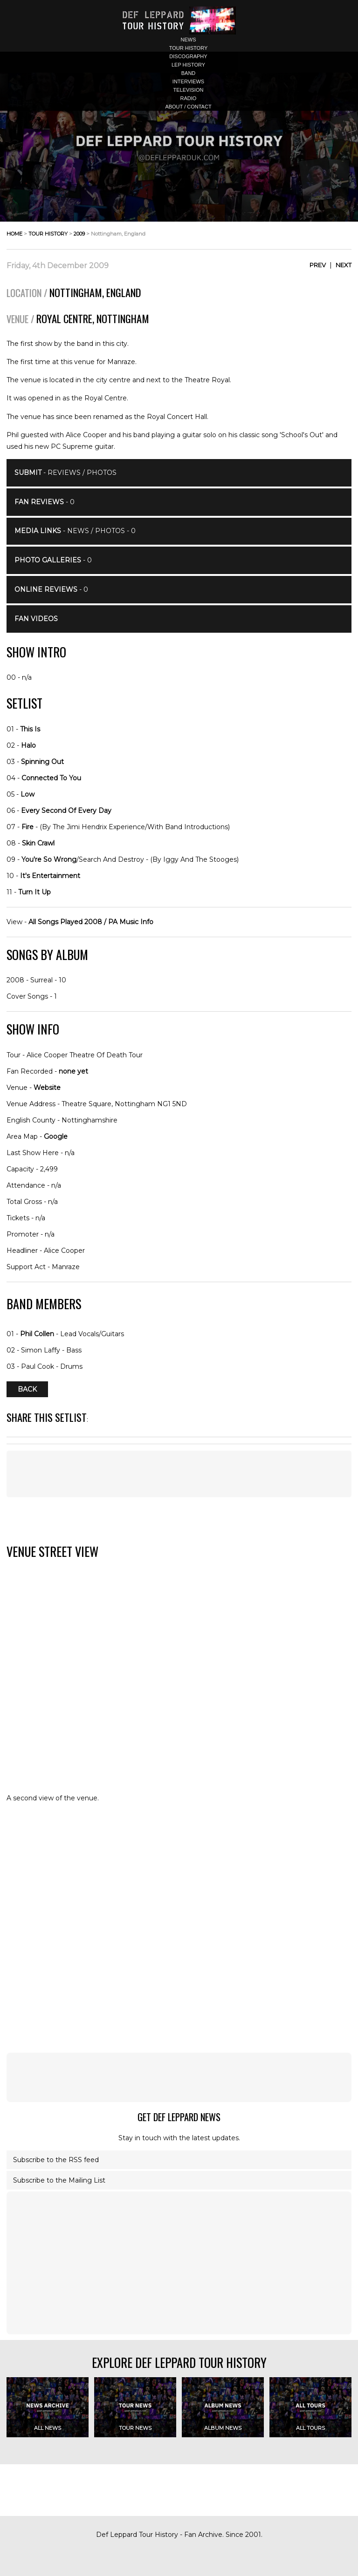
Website (47, 1087)
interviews (188, 81)
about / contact (188, 106)
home (14, 233)
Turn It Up (34, 892)
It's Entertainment (50, 876)
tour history (188, 48)
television (188, 90)
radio (188, 98)
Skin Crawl (38, 843)
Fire (27, 827)
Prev (318, 265)
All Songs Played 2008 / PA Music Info (90, 922)
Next (343, 265)
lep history (188, 65)
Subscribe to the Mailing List (59, 2180)
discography (188, 56)
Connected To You (51, 778)
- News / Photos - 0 (75, 531)
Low (27, 794)
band (188, 73)
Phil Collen (37, 1334)
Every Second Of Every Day (66, 810)
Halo (28, 745)
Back (27, 1389)
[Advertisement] (179, 1474)
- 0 (44, 502)
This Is (30, 729)
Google (56, 1136)
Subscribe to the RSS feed (56, 2160)
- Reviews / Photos (65, 472)
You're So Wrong (48, 859)
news (188, 39)
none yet (73, 1071)
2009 (79, 233)
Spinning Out (42, 761)
